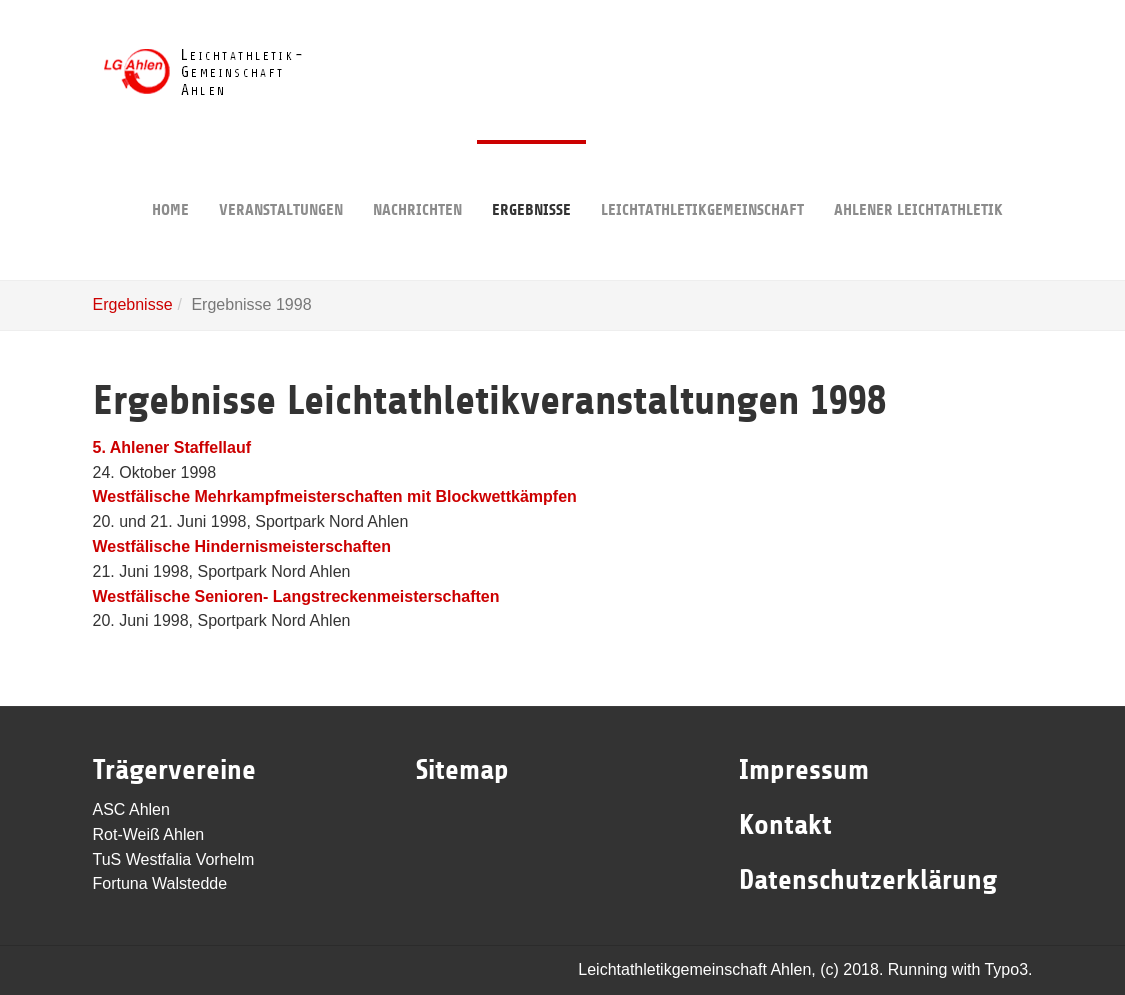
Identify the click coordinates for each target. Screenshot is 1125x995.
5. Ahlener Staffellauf (172, 447)
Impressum (804, 770)
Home (170, 179)
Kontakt (785, 825)
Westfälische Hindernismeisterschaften (242, 546)
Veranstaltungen (281, 179)
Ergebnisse (531, 179)
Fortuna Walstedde (160, 883)
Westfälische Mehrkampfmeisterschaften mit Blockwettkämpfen (335, 496)
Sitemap (462, 770)
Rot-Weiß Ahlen (149, 834)
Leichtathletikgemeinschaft (702, 179)
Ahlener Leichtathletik (918, 179)
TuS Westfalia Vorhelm (174, 859)
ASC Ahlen (131, 809)
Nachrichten (417, 179)
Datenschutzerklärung (868, 880)
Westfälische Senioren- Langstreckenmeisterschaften (296, 596)
